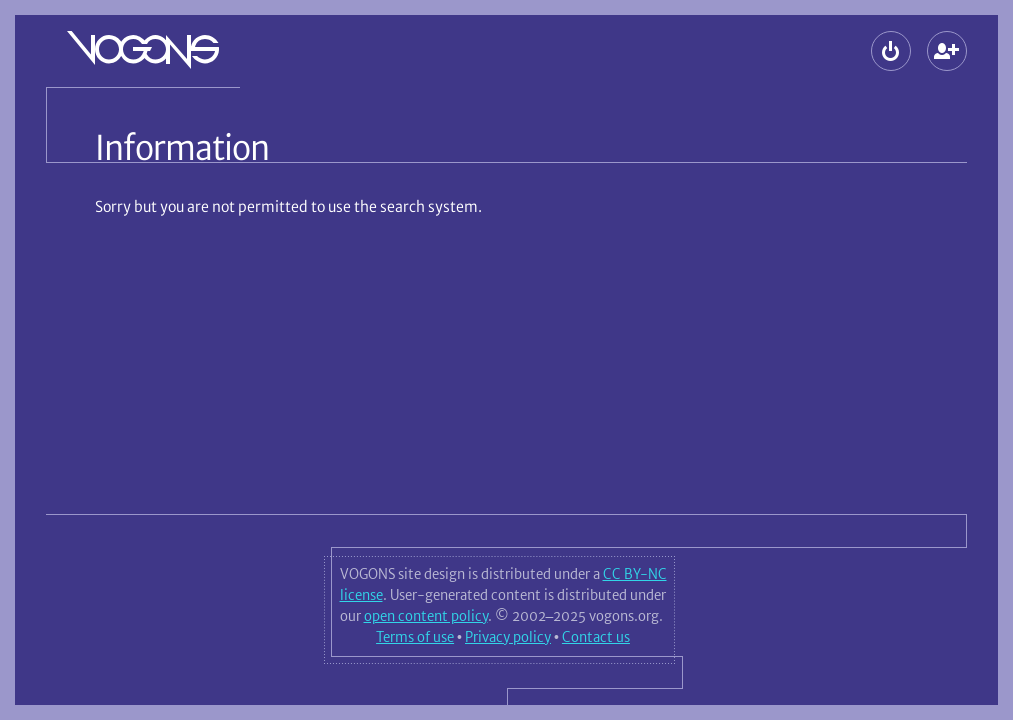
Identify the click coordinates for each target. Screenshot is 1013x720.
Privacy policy (508, 637)
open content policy (426, 616)
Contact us (596, 637)
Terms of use (415, 637)
